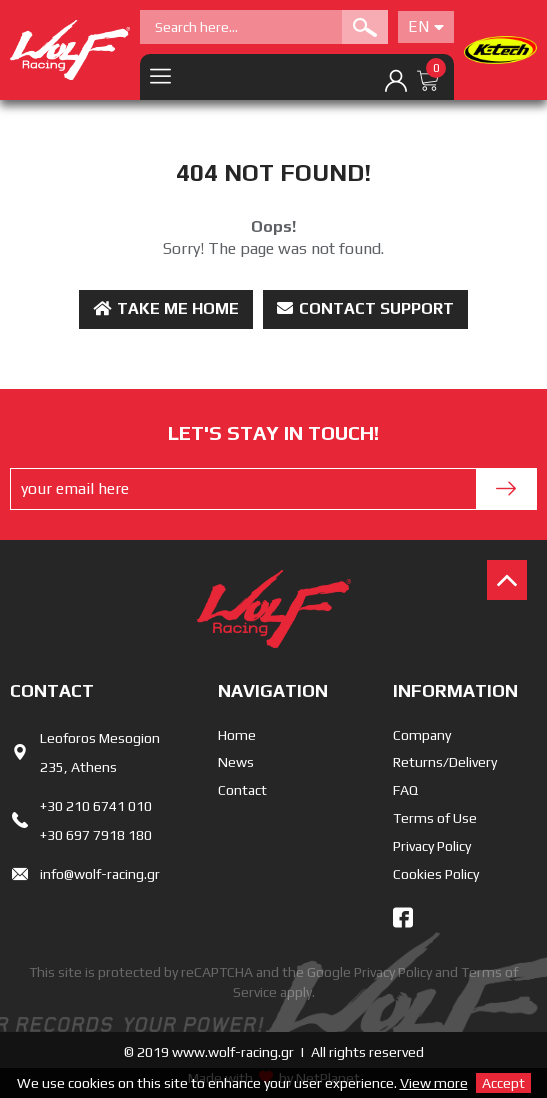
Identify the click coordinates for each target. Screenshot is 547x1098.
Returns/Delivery (445, 762)
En (426, 26)
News (236, 762)
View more (434, 1083)
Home (237, 735)
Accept (503, 1083)
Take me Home (166, 308)
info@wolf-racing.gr (100, 874)
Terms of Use (435, 818)
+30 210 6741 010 (96, 806)
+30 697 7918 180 (96, 835)
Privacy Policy (432, 846)
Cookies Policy (436, 874)
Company (422, 735)
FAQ (405, 790)
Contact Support (365, 308)
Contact (242, 790)
